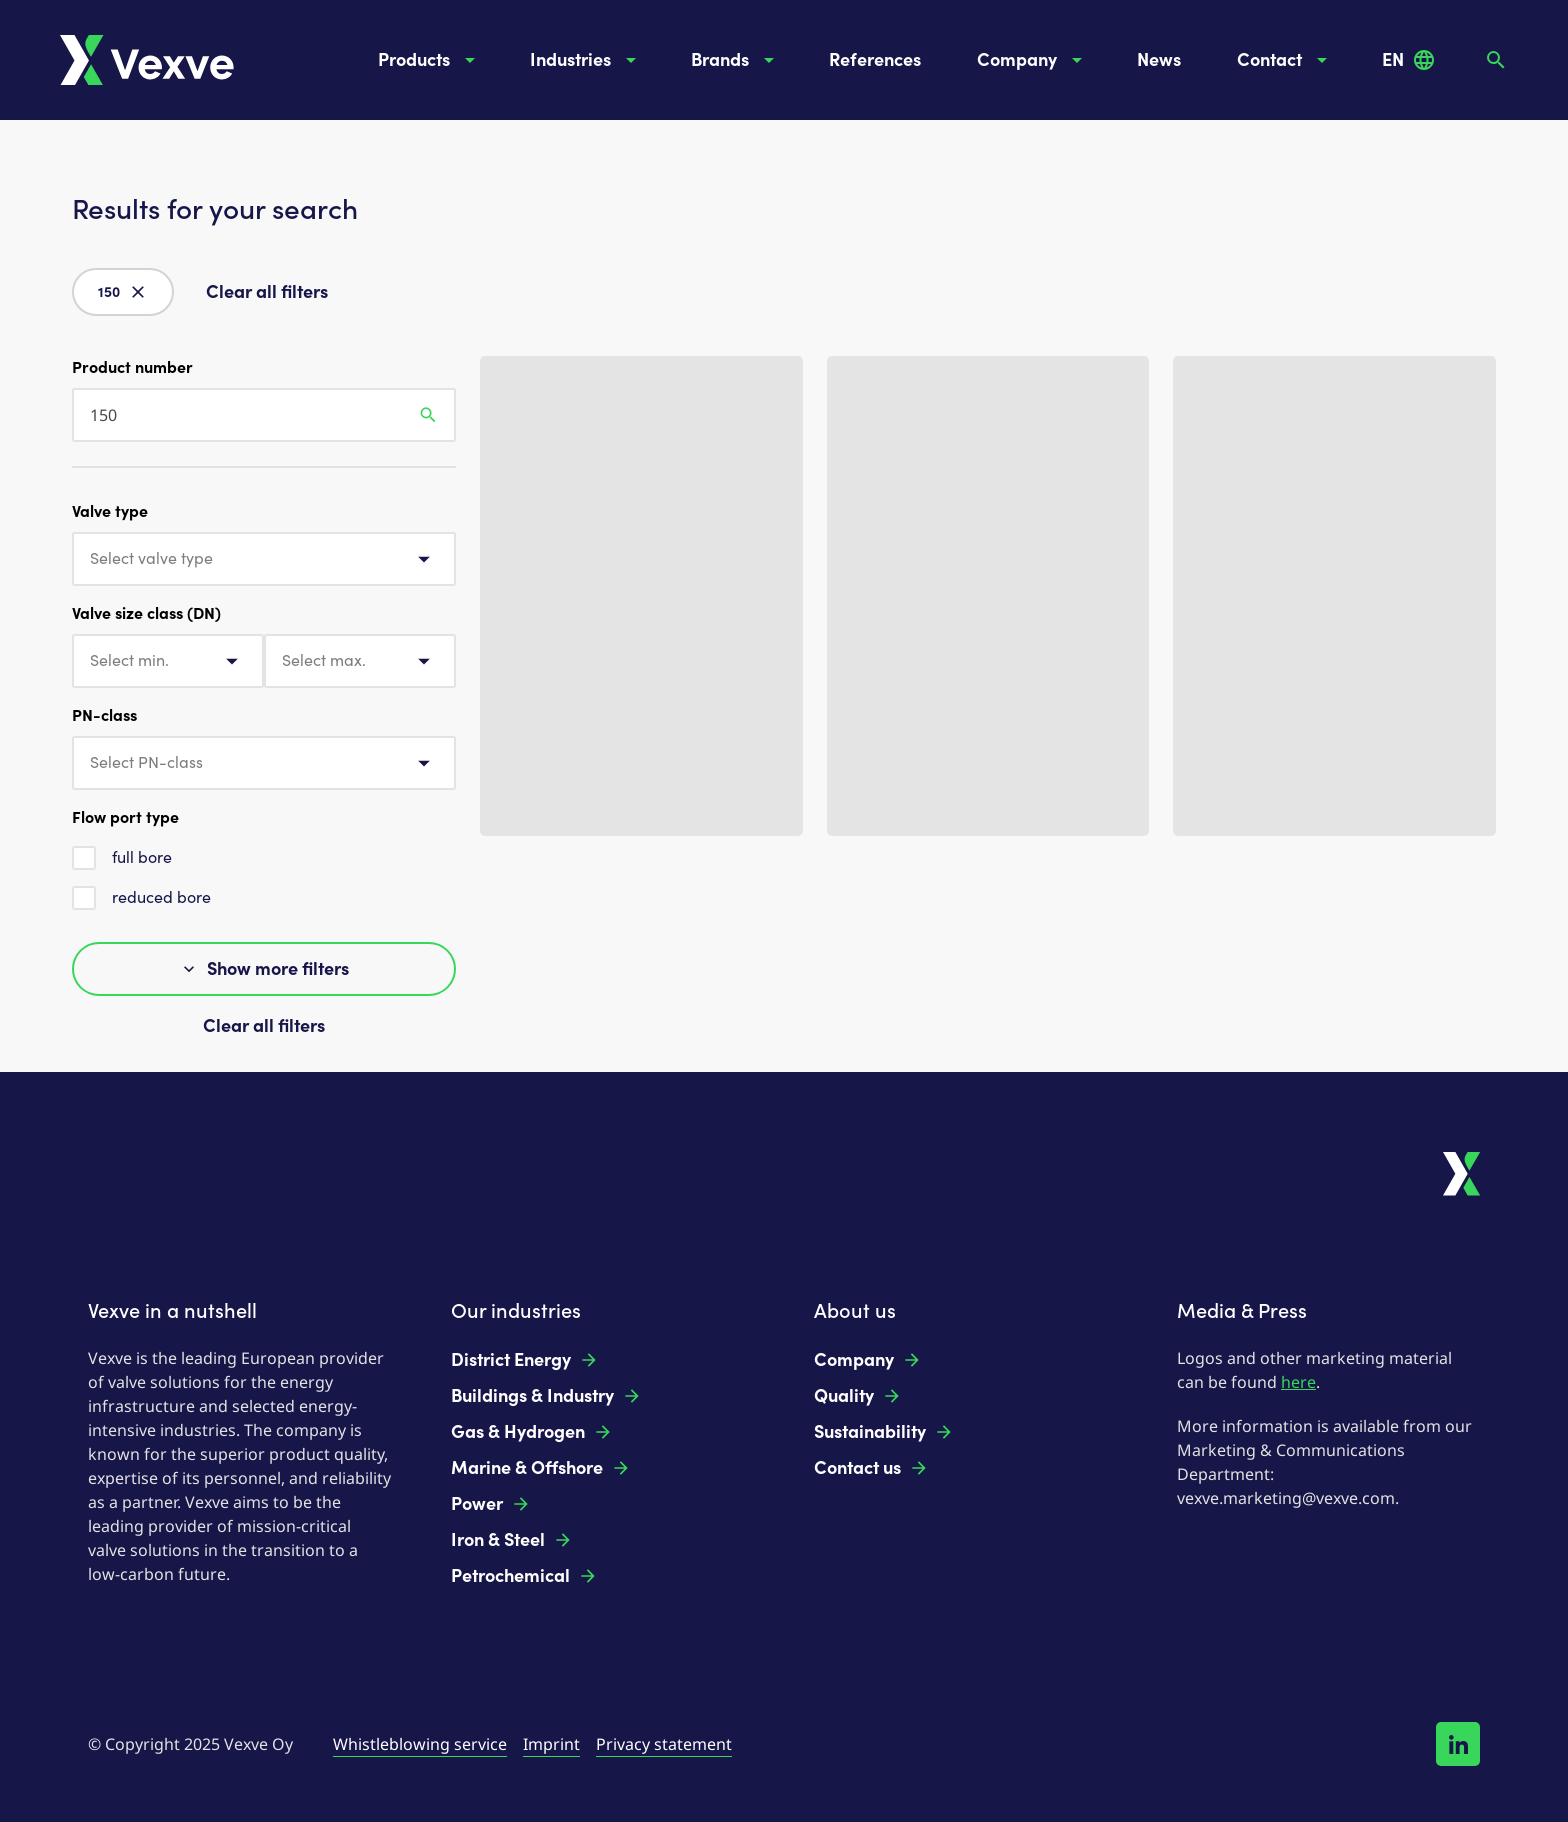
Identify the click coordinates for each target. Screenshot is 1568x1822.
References (875, 60)
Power (491, 1504)
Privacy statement (664, 1744)
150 (123, 292)
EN (1409, 60)
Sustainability (884, 1432)
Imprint (551, 1744)
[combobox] (264, 559)
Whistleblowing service (420, 1744)
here (1298, 1382)
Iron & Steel (512, 1540)
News (1159, 60)
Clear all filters (267, 292)
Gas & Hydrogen (532, 1432)
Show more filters (264, 969)
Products (430, 60)
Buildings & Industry (546, 1396)
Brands (736, 60)
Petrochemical (524, 1576)
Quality (858, 1396)
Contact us (871, 1468)
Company (1033, 60)
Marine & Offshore (541, 1468)
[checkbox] (84, 858)
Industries (586, 60)
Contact (1285, 60)
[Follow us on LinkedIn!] (1458, 1744)
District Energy (525, 1360)
